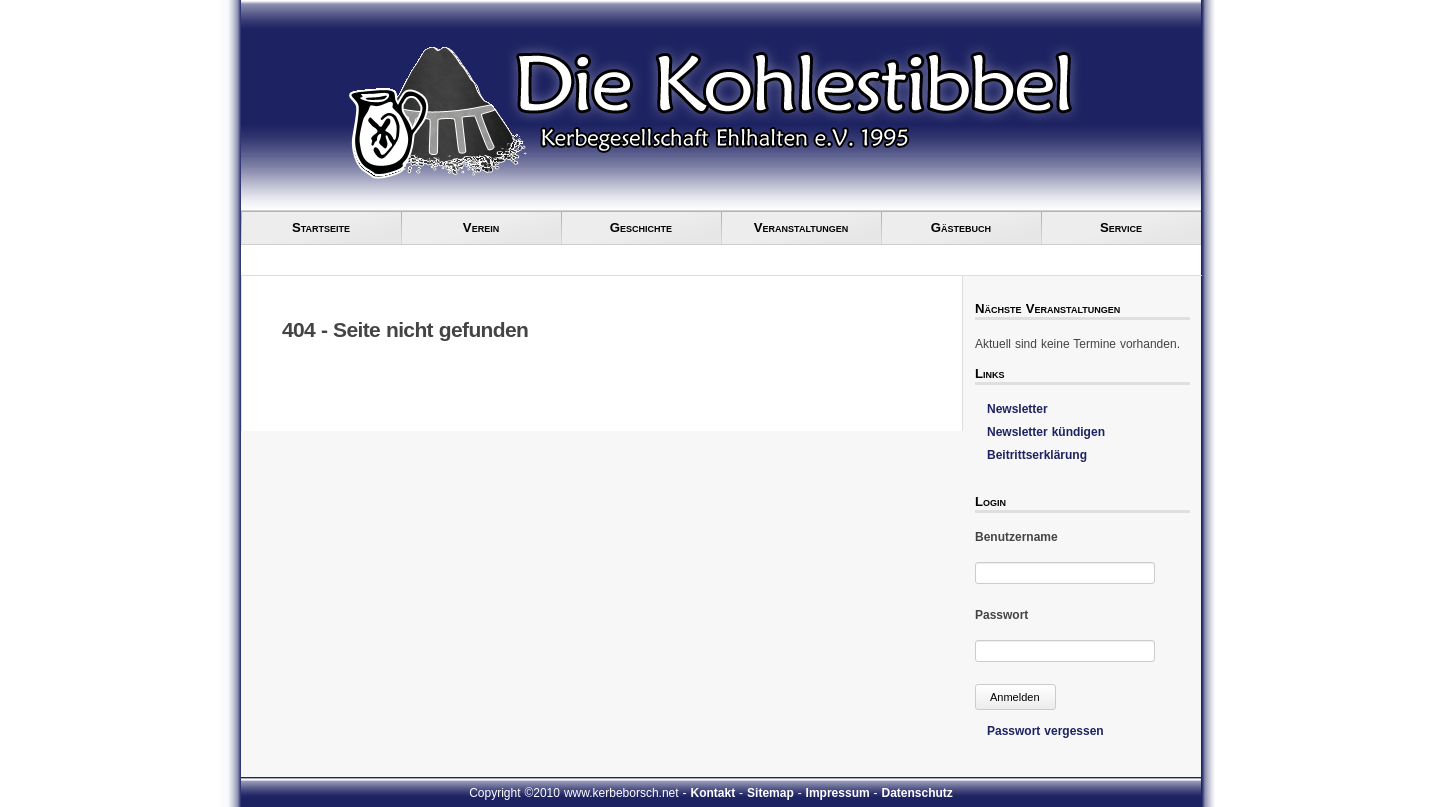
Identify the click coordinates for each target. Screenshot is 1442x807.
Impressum (838, 793)
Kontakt (713, 793)
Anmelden (1015, 697)
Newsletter (1017, 409)
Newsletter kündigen (1046, 432)
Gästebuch (961, 227)
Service (1121, 227)
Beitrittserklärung (1037, 455)
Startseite (321, 227)
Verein (481, 227)
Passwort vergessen (1045, 731)
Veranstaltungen (801, 227)
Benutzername (1016, 537)
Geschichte (641, 227)
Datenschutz (917, 793)
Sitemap (770, 793)
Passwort (1001, 615)
